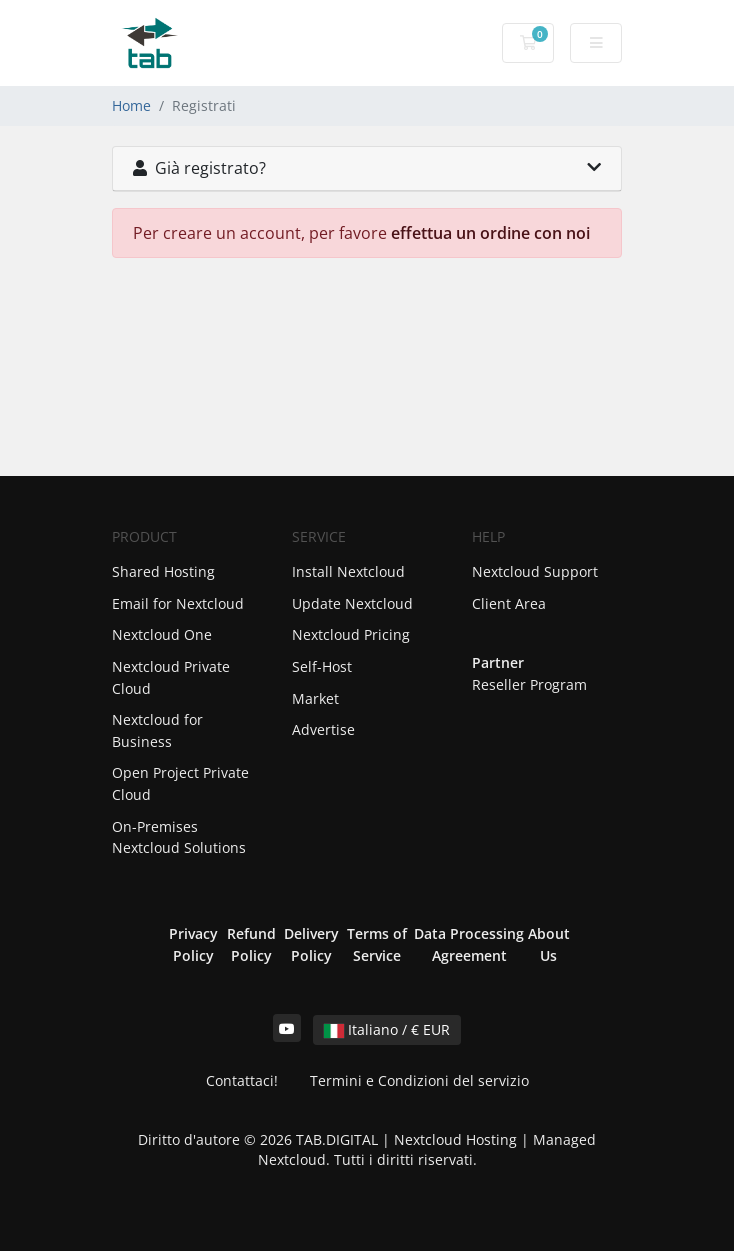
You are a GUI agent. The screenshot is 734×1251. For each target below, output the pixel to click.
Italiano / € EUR (387, 1029)
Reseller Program (529, 684)
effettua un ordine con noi (490, 233)
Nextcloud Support (535, 571)
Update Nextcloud (352, 603)
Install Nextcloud (348, 571)
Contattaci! (242, 1080)
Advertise (323, 729)
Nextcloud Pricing (351, 634)
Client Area (509, 603)
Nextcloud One (162, 634)
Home (131, 105)
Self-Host (322, 666)
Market (315, 698)
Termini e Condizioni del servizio (419, 1080)
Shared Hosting (163, 571)
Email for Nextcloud (178, 603)
